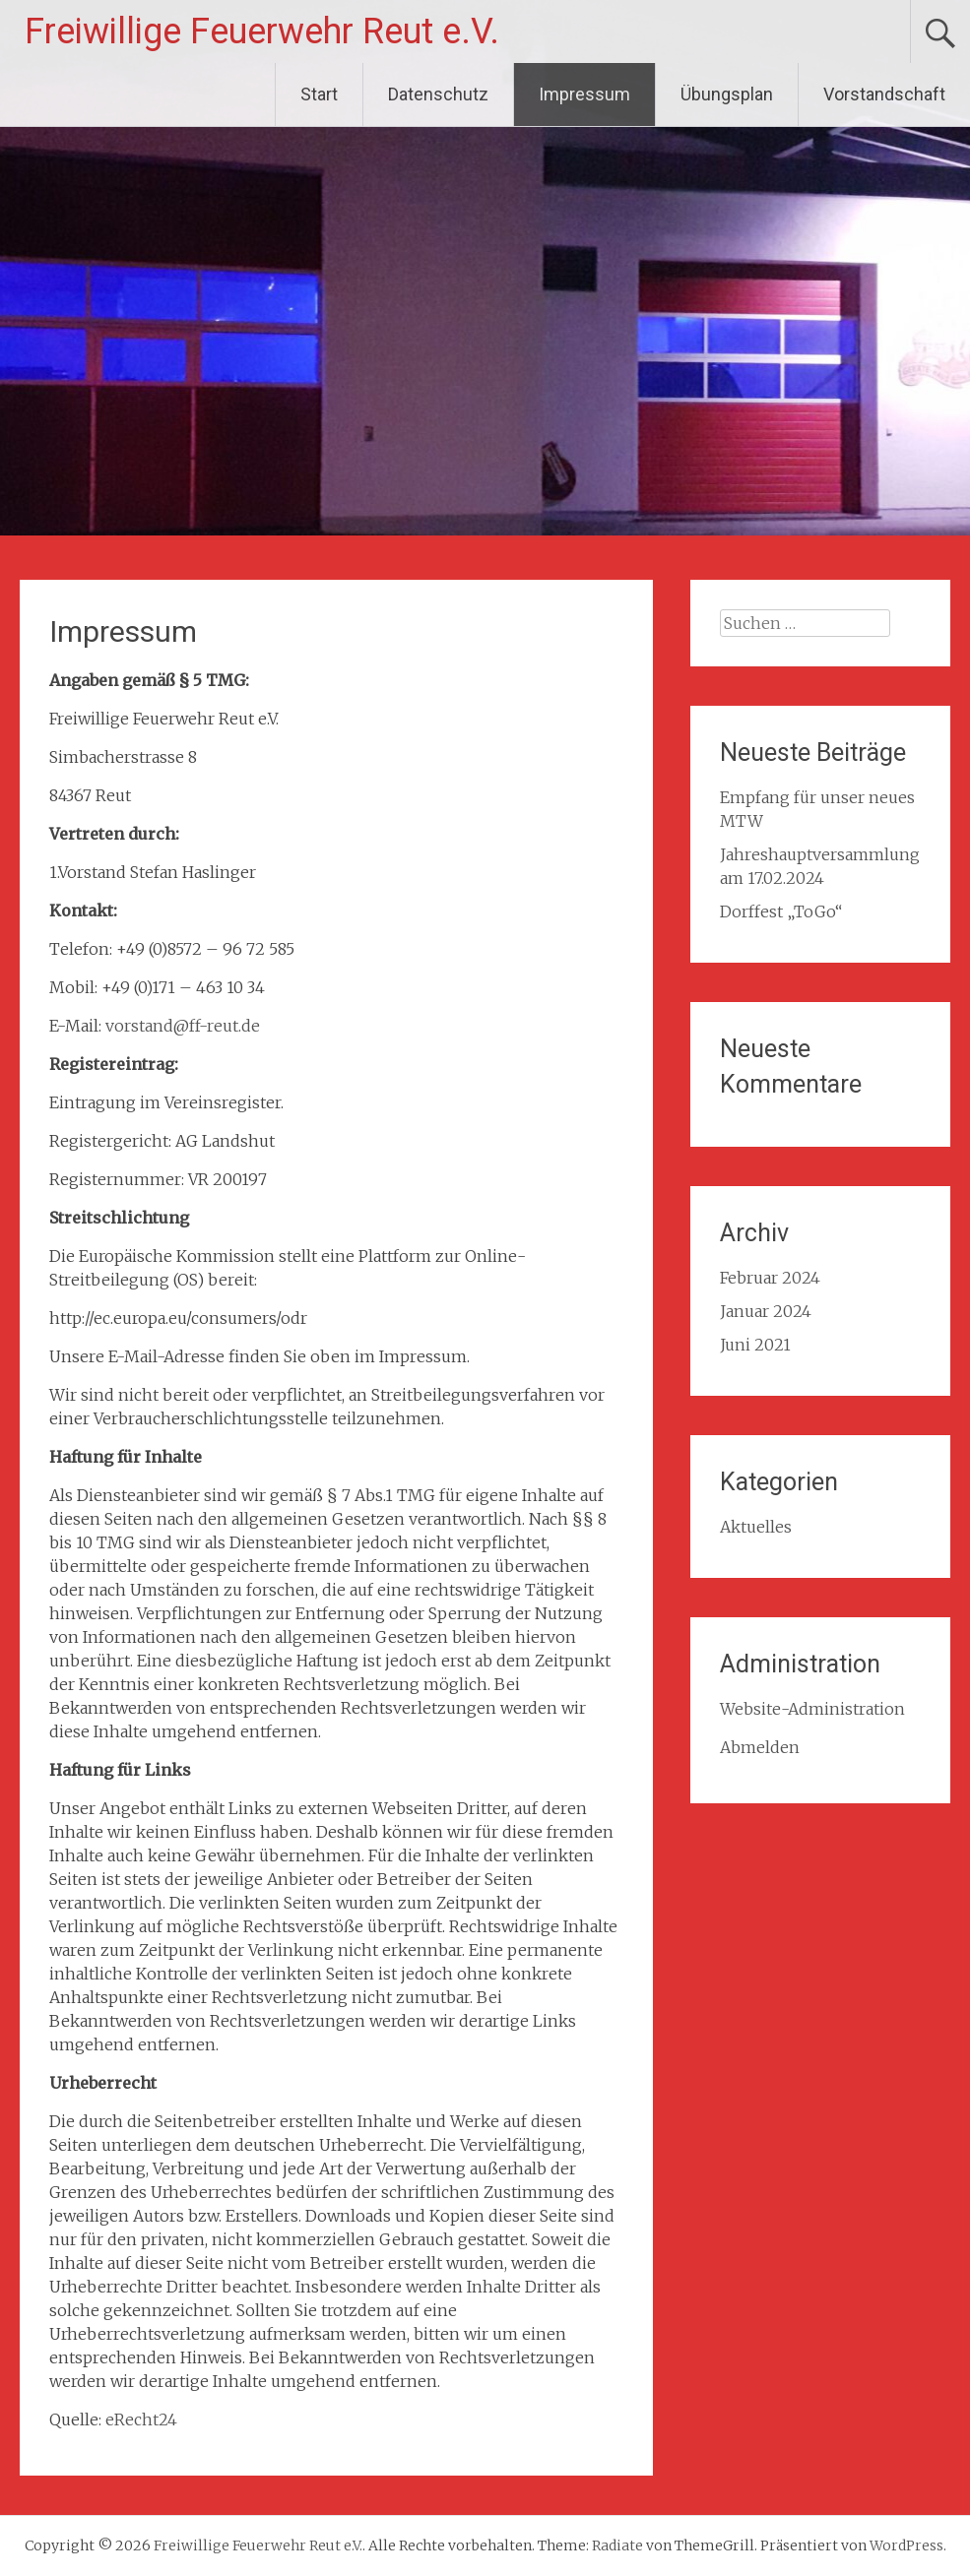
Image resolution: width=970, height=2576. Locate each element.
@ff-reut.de (216, 1026)
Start (319, 94)
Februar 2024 (770, 1278)
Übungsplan (726, 94)
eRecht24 (141, 2419)
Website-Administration (812, 1709)
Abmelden (760, 1747)
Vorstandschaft (884, 94)
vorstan (134, 1026)
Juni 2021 (755, 1344)
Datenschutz (438, 94)
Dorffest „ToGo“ (781, 911)
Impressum (584, 94)
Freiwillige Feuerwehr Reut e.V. (262, 31)
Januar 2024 (765, 1311)
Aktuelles (756, 1527)
